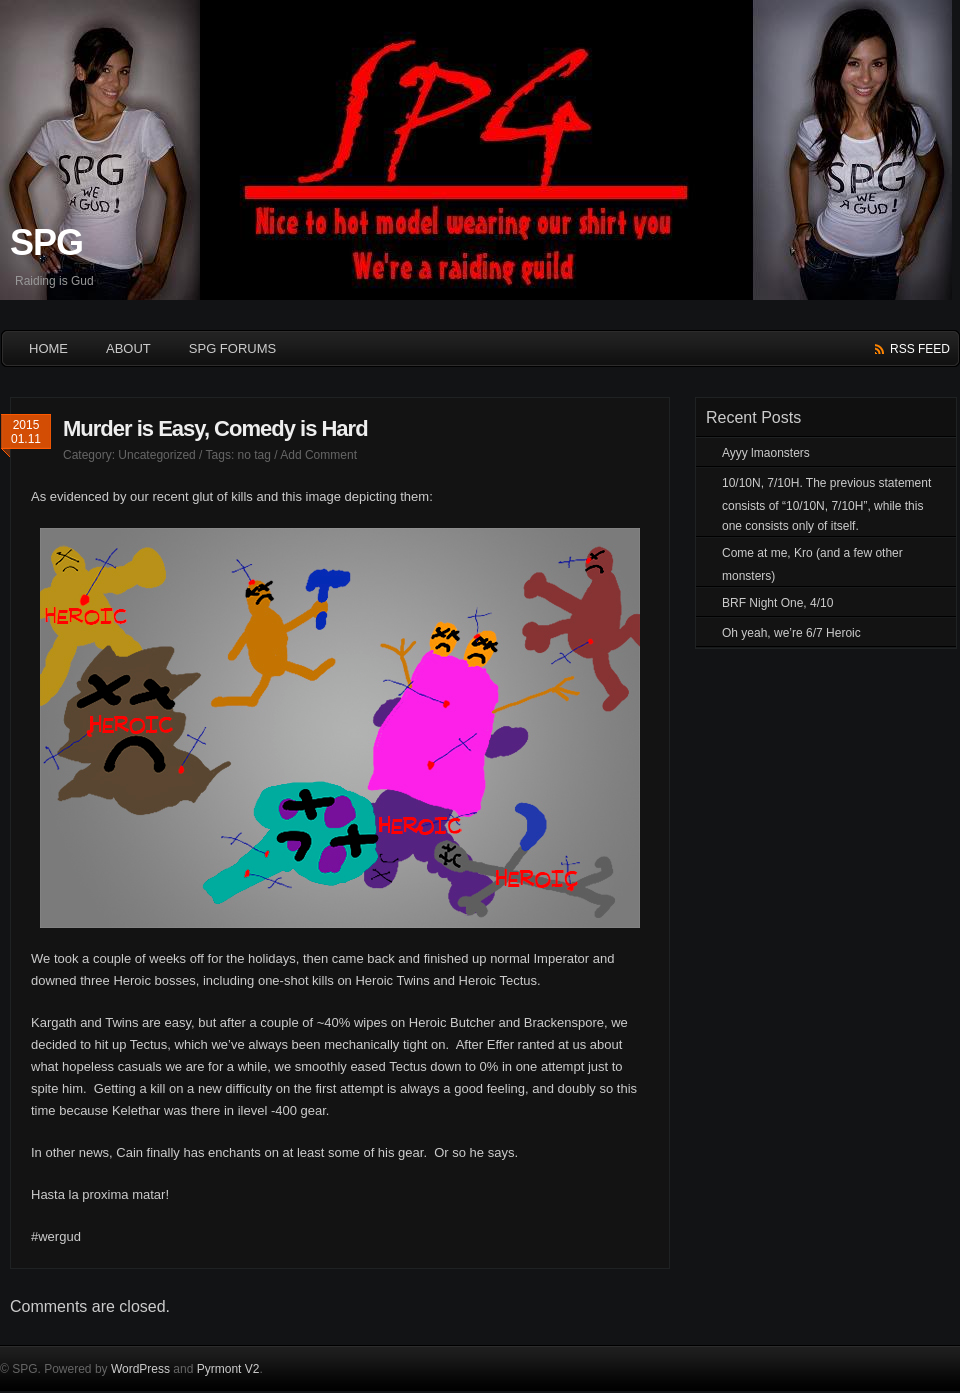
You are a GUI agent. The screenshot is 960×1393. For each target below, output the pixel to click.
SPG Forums (232, 348)
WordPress (140, 1369)
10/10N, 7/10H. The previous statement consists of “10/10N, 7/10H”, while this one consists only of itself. (826, 504)
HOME (48, 348)
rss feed (920, 349)
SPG (46, 242)
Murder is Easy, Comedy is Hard (215, 428)
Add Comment (318, 455)
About (128, 348)
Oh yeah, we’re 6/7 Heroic (791, 633)
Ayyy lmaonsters (766, 453)
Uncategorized (156, 455)
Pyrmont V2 (228, 1369)
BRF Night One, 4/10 (777, 603)
